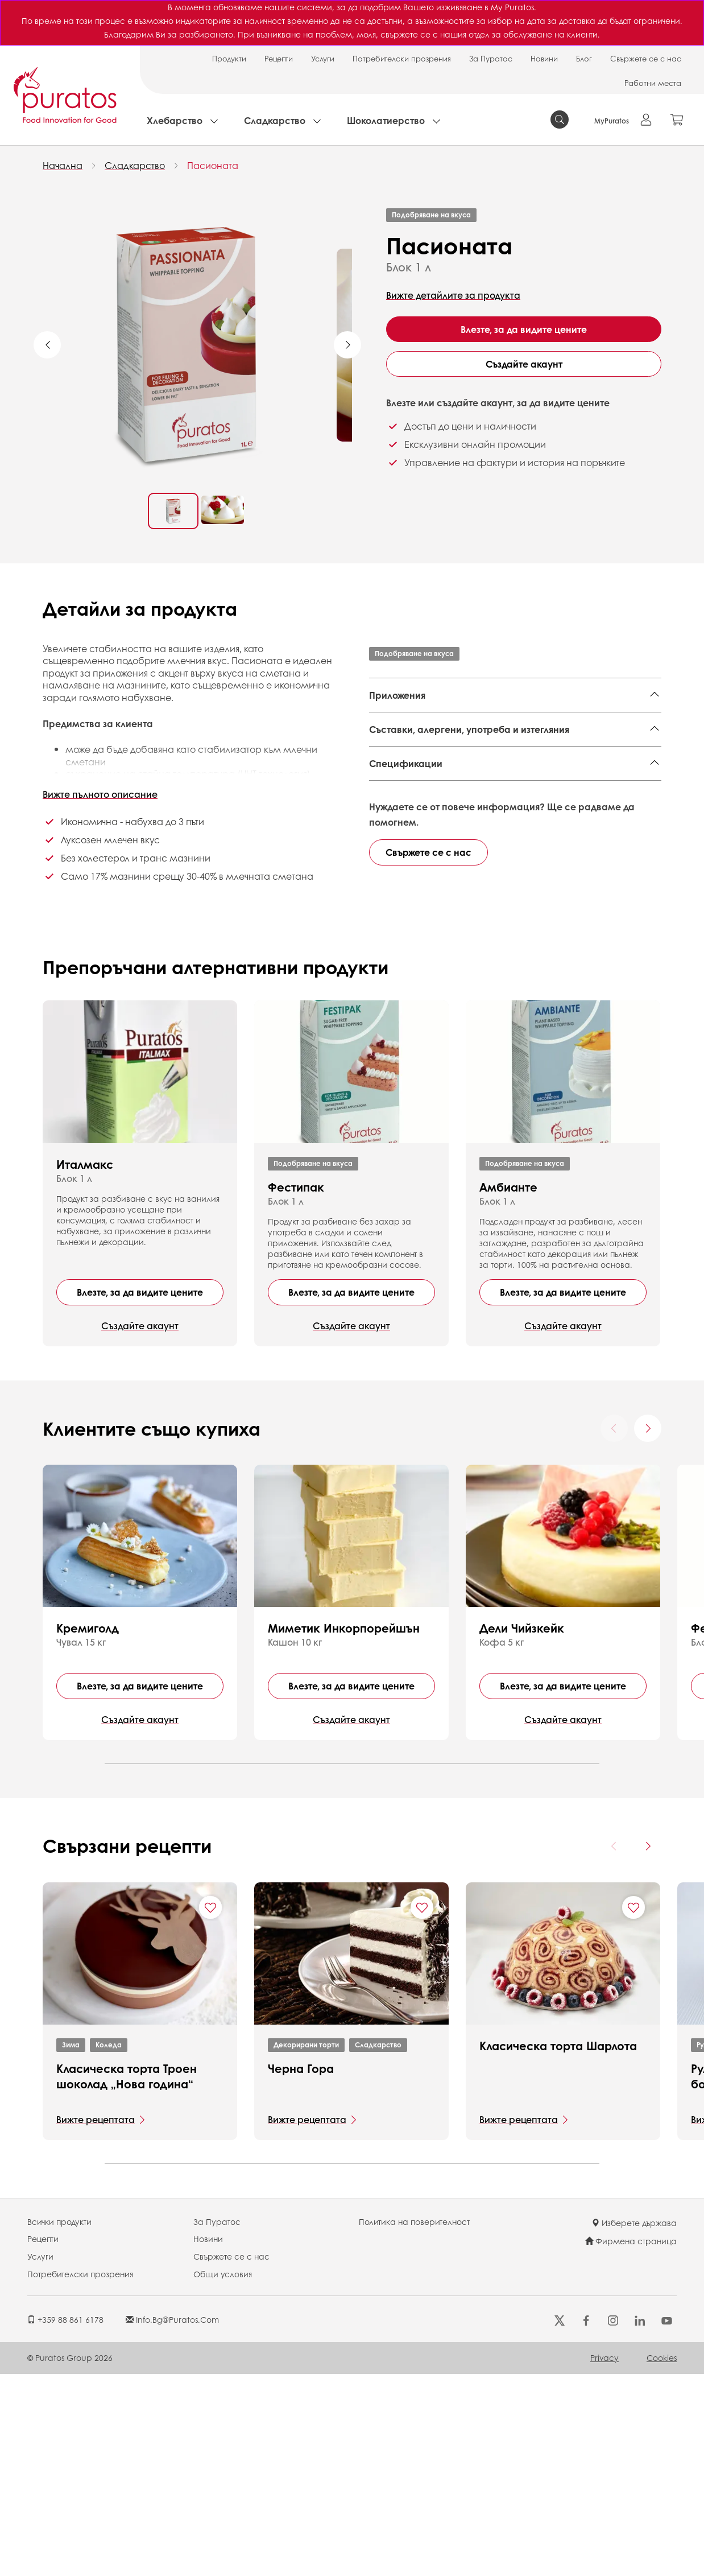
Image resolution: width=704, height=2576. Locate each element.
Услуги (322, 58)
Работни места (652, 82)
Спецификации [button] (405, 895)
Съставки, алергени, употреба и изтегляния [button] (469, 787)
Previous (47, 344)
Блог (584, 58)
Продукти (229, 58)
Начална (62, 165)
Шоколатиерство (386, 120)
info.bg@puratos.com (172, 2521)
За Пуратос (490, 58)
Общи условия (222, 2476)
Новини (544, 58)
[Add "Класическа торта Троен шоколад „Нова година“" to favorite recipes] (210, 2109)
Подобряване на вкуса (431, 215)
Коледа (109, 2247)
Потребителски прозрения (402, 58)
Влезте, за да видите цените (524, 329)
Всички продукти (59, 2423)
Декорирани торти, (413, 722)
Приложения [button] (397, 695)
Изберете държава (634, 2424)
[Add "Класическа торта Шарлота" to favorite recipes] (633, 2109)
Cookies (662, 2559)
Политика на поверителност (414, 2423)
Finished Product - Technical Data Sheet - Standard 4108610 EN (513, 842)
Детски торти (399, 740)
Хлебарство (174, 120)
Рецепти (278, 58)
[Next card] (647, 1630)
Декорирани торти (306, 2247)
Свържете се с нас (645, 58)
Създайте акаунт (524, 363)
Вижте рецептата (95, 2321)
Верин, (604, 722)
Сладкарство (274, 120)
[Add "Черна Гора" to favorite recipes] (422, 2109)
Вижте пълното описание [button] (100, 794)
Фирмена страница (631, 2443)
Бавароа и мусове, (542, 722)
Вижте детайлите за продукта (453, 295)
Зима (71, 2247)
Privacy (604, 2559)
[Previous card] (614, 1630)
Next (347, 344)
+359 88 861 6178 (65, 2521)
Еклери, (478, 722)
